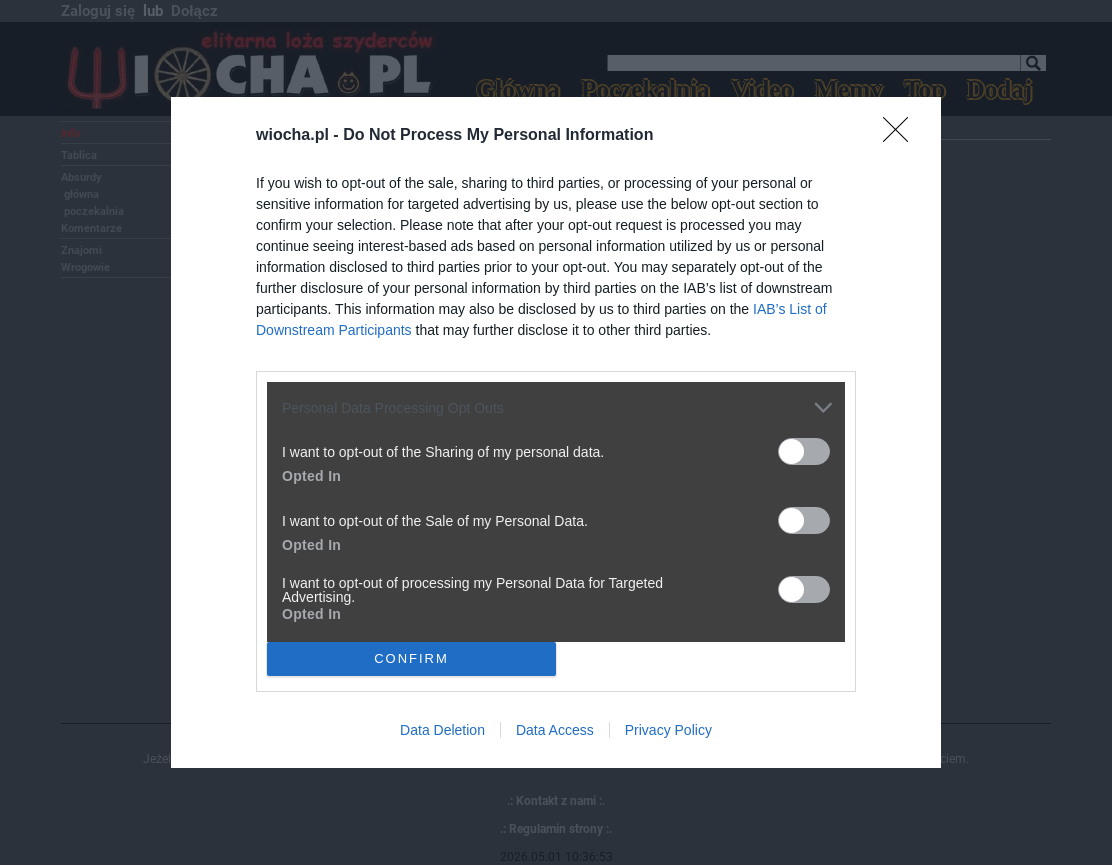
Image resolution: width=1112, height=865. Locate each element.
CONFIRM (411, 657)
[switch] (804, 451)
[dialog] (556, 432)
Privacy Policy (668, 730)
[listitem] (556, 407)
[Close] (902, 136)
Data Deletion (442, 730)
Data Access (555, 730)
